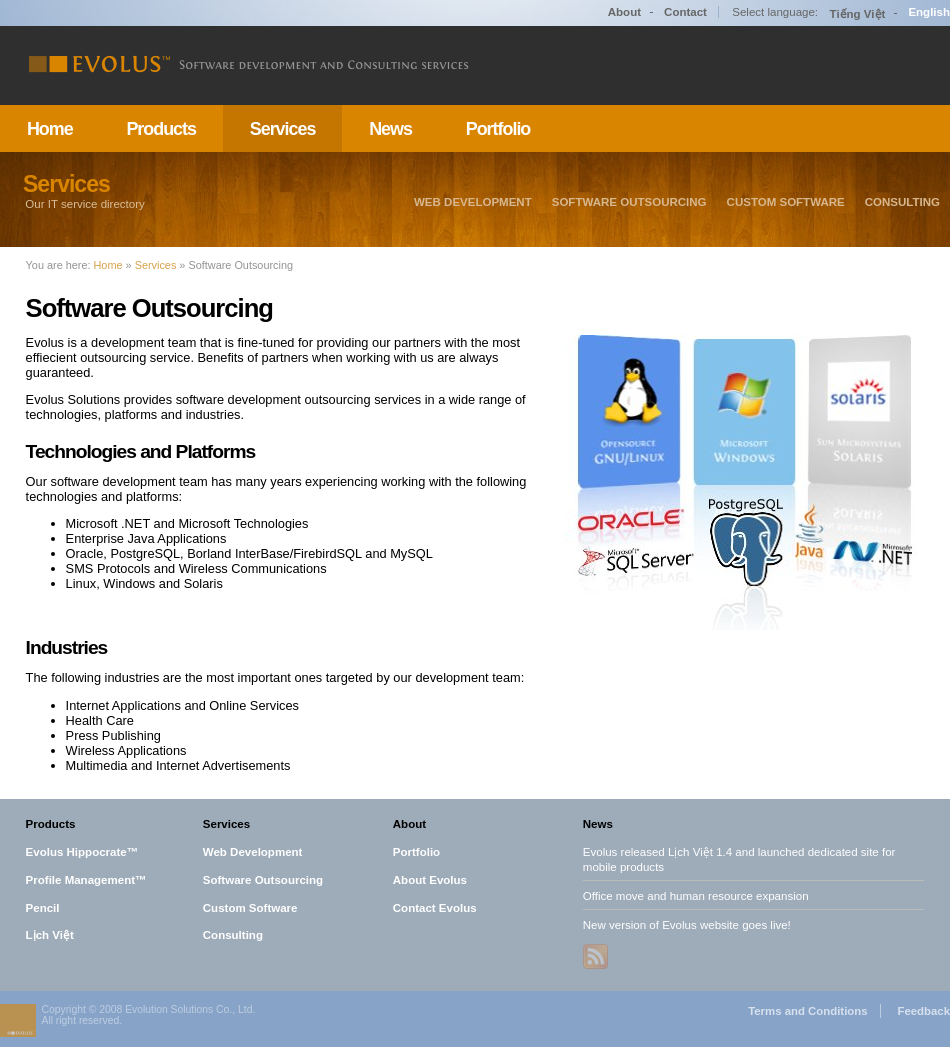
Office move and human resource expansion (696, 895)
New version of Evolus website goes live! (687, 924)
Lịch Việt (50, 935)
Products (161, 129)
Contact (685, 12)
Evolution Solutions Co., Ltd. (190, 1009)
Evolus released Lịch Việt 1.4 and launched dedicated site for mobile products (739, 859)
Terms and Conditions (807, 1011)
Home (50, 129)
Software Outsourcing (629, 202)
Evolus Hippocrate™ (82, 852)
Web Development (473, 202)
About (624, 12)
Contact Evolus (435, 907)
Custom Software (786, 202)
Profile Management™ (86, 879)
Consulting (902, 202)
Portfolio (498, 129)
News (390, 129)
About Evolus (430, 879)
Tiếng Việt (858, 14)
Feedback (923, 1011)
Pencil (43, 907)
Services (283, 129)
